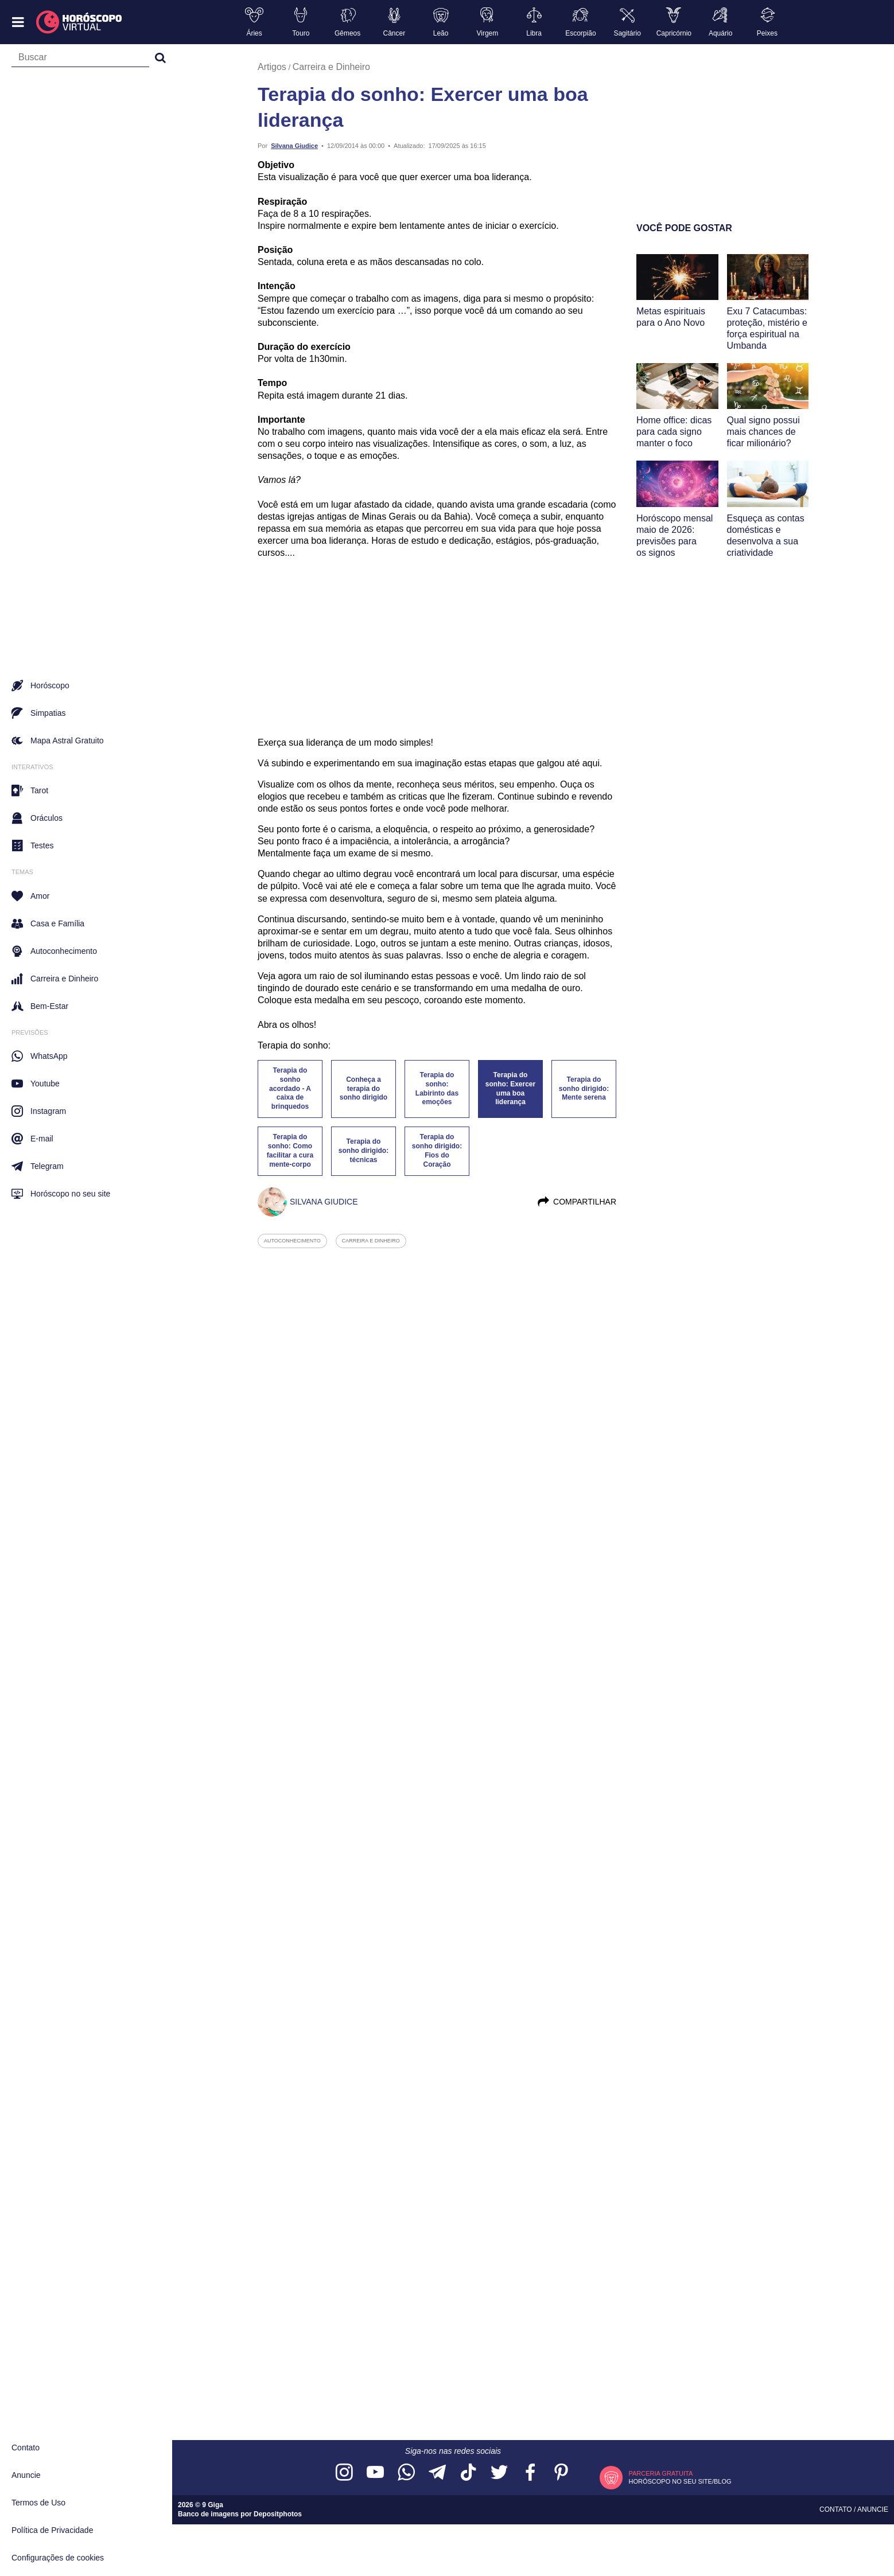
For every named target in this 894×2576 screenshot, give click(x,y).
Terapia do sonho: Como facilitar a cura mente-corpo (290, 1150)
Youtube (35, 1083)
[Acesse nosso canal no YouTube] (375, 2473)
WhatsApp (39, 1056)
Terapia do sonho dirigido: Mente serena (584, 1088)
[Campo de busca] (80, 59)
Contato (25, 2447)
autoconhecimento (292, 1241)
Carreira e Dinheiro (331, 67)
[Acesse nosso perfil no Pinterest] (561, 2473)
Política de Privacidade (52, 2530)
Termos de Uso (38, 2502)
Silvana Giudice (294, 145)
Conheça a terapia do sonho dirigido (363, 1088)
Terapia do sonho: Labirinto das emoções (436, 1088)
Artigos (272, 67)
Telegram (37, 1166)
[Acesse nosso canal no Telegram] (437, 2473)
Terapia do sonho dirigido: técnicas (363, 1150)
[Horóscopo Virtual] (79, 22)
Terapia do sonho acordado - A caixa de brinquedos (290, 1088)
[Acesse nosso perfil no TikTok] (468, 2473)
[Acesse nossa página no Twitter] (499, 2473)
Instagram (38, 1111)
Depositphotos (278, 2514)
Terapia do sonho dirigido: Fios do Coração (437, 1150)
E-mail (32, 1138)
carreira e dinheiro (371, 1241)
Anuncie (26, 2475)
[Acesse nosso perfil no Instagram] (344, 2473)
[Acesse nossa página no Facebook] (530, 2473)
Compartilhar (576, 1202)
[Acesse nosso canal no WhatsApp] (406, 2473)
